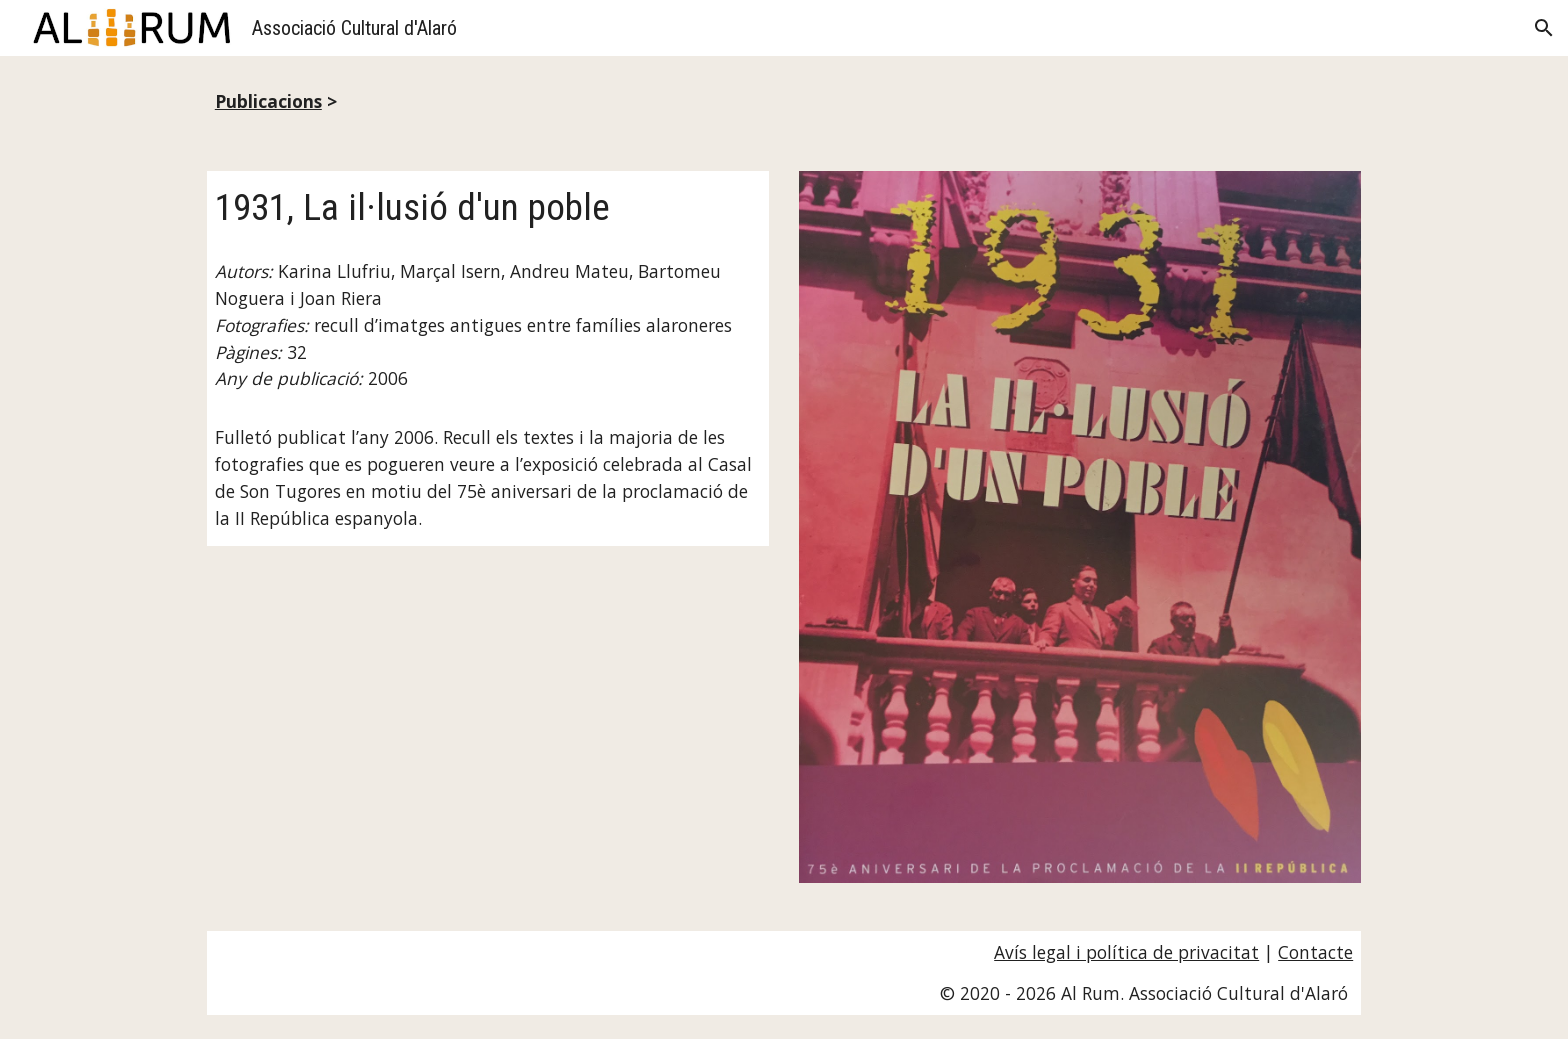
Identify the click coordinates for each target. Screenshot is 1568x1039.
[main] (784, 101)
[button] (1544, 28)
